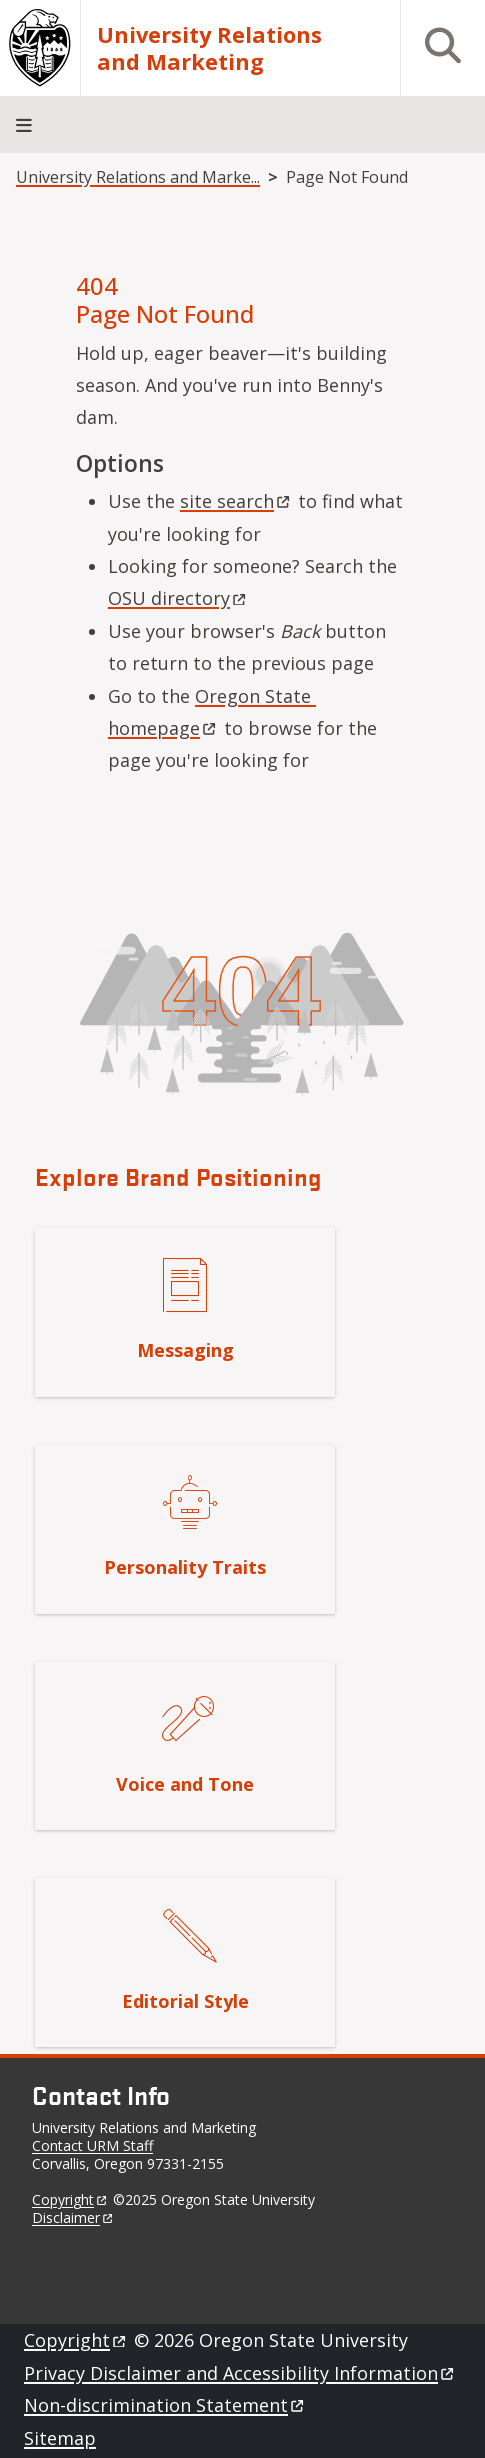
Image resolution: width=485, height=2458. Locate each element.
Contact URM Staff (92, 2145)
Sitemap (60, 2438)
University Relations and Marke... (138, 177)
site (236, 501)
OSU (178, 598)
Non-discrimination (165, 2405)
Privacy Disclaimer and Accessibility (240, 2373)
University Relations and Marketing (209, 48)
